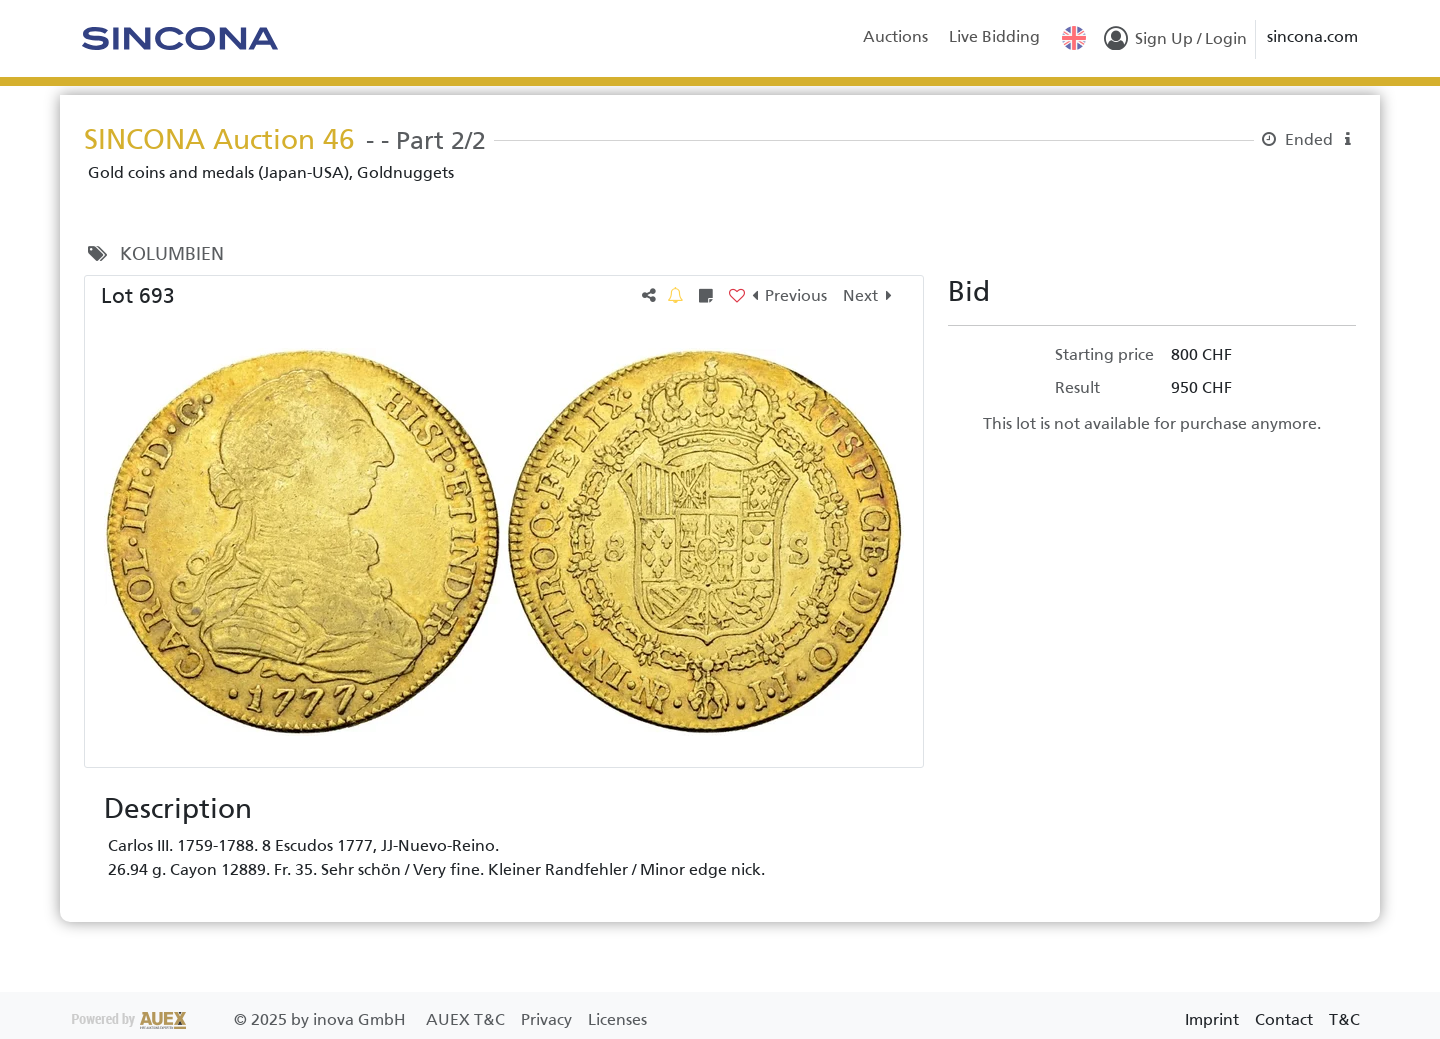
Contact (1284, 1019)
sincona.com (1312, 36)
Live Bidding (994, 36)
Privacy (548, 1019)
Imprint (1212, 1019)
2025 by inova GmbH (241, 1019)
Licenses (617, 1019)
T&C (1344, 1019)
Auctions (895, 36)
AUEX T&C (467, 1019)
